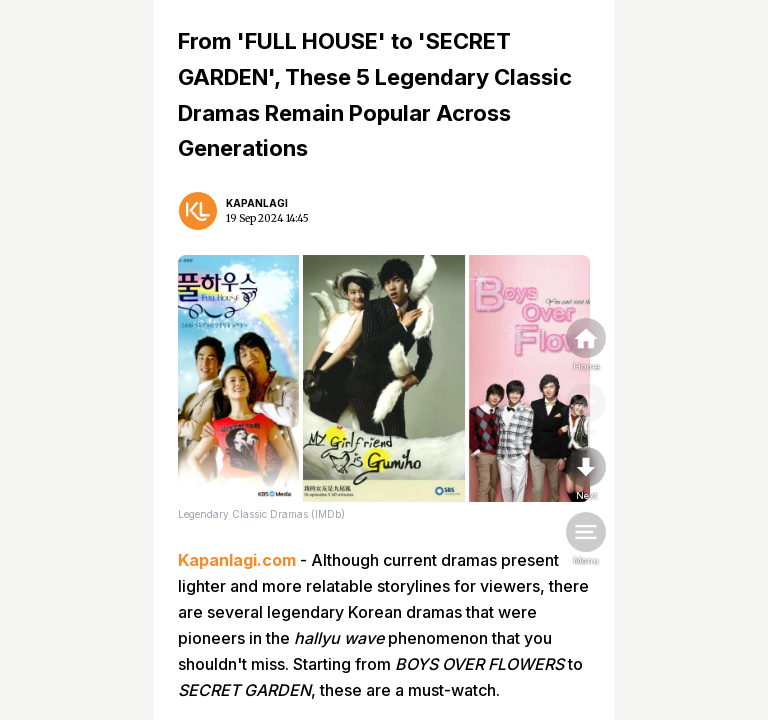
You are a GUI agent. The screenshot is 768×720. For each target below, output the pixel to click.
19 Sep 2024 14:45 (267, 218)
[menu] (586, 540)
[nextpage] (586, 475)
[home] (586, 346)
